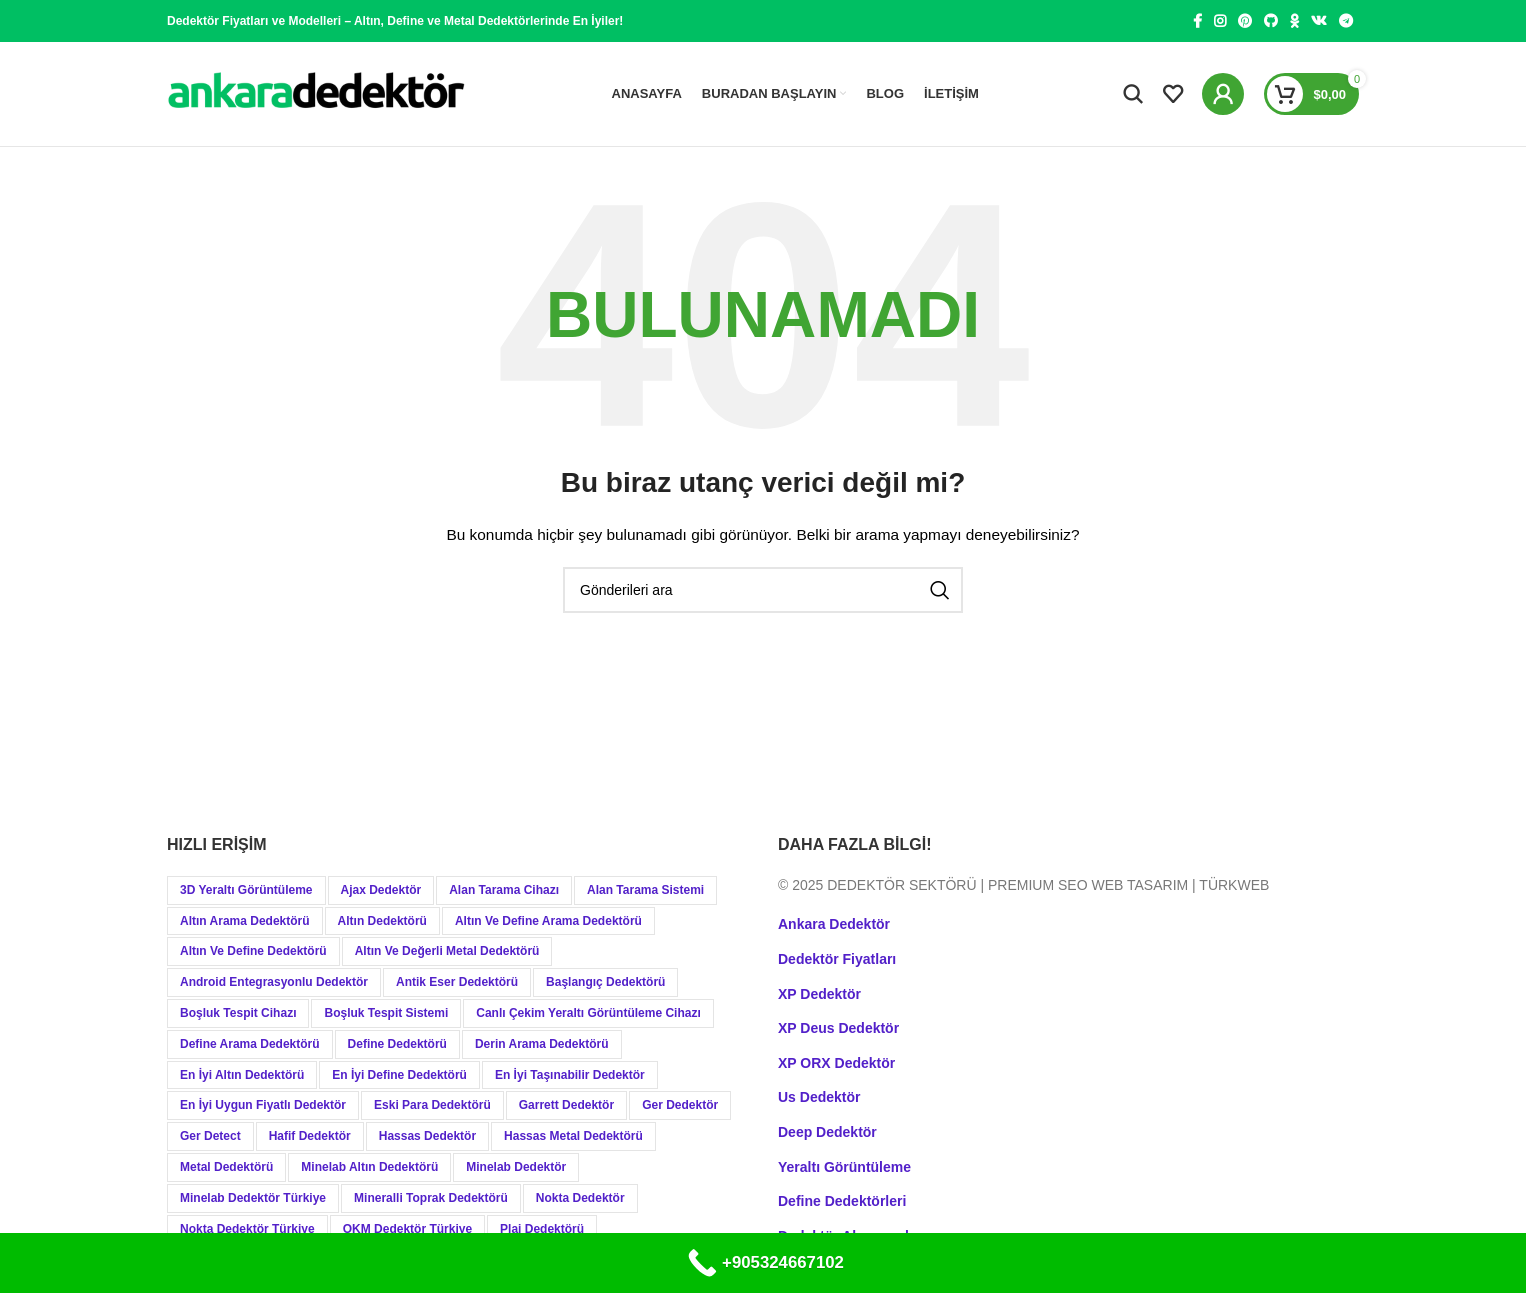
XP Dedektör (819, 994)
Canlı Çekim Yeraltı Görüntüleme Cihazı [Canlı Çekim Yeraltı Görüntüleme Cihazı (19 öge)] (588, 1013)
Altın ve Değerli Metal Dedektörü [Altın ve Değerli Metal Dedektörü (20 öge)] (447, 951)
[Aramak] (1133, 94)
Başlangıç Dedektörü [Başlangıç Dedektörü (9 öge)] (605, 982)
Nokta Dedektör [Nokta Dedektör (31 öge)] (580, 1198)
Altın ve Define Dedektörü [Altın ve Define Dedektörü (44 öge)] (253, 951)
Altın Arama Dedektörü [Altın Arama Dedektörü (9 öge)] (245, 921)
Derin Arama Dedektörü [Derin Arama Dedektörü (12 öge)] (542, 1044)
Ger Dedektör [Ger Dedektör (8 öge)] (680, 1105)
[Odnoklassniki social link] (1294, 21)
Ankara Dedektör (834, 924)
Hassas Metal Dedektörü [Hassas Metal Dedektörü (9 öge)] (573, 1136)
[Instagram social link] (1220, 21)
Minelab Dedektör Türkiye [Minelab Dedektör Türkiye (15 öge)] (253, 1198)
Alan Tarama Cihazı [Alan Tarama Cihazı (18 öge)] (504, 890)
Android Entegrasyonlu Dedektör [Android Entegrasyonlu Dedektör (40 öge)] (274, 982)
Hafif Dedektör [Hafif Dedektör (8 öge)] (310, 1136)
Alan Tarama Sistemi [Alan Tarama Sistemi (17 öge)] (645, 890)
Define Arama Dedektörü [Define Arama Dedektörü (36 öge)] (250, 1044)
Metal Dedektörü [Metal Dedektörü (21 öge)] (226, 1167)
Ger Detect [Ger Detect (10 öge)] (210, 1136)
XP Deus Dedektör (838, 1028)
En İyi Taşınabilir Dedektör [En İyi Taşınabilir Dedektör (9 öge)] (570, 1075)
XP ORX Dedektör (836, 1063)
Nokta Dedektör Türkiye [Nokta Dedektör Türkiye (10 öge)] (247, 1229)
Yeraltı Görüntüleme (844, 1167)
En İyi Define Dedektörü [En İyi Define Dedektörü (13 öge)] (399, 1075)
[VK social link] (1319, 21)
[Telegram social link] (1346, 21)
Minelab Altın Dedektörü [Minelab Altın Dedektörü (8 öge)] (369, 1167)
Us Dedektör (819, 1097)
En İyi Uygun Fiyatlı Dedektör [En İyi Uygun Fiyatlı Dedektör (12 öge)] (263, 1105)
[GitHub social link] (1271, 21)
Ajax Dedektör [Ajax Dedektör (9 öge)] (381, 890)
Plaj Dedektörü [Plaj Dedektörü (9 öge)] (542, 1229)
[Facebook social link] (1197, 21)
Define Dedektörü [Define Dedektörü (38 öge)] (397, 1044)
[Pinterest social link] (1245, 21)
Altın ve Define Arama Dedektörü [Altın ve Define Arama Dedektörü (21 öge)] (548, 921)
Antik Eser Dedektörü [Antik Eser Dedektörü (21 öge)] (457, 982)
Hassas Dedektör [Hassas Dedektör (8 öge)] (427, 1136)
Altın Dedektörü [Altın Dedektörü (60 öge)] (382, 921)
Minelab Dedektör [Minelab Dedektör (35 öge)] (516, 1167)
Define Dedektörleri (842, 1201)
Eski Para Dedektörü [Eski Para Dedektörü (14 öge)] (432, 1105)
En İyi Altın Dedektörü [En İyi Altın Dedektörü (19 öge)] (242, 1075)
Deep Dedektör (827, 1132)
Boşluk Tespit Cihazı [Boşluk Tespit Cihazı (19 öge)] (238, 1013)
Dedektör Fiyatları (837, 959)
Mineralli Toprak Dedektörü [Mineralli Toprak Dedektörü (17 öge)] (431, 1198)
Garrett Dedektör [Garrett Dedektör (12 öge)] (566, 1105)
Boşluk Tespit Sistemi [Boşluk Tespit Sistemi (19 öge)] (386, 1013)
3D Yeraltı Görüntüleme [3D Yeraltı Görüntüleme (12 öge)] (246, 890)
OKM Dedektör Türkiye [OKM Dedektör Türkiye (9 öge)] (407, 1229)
